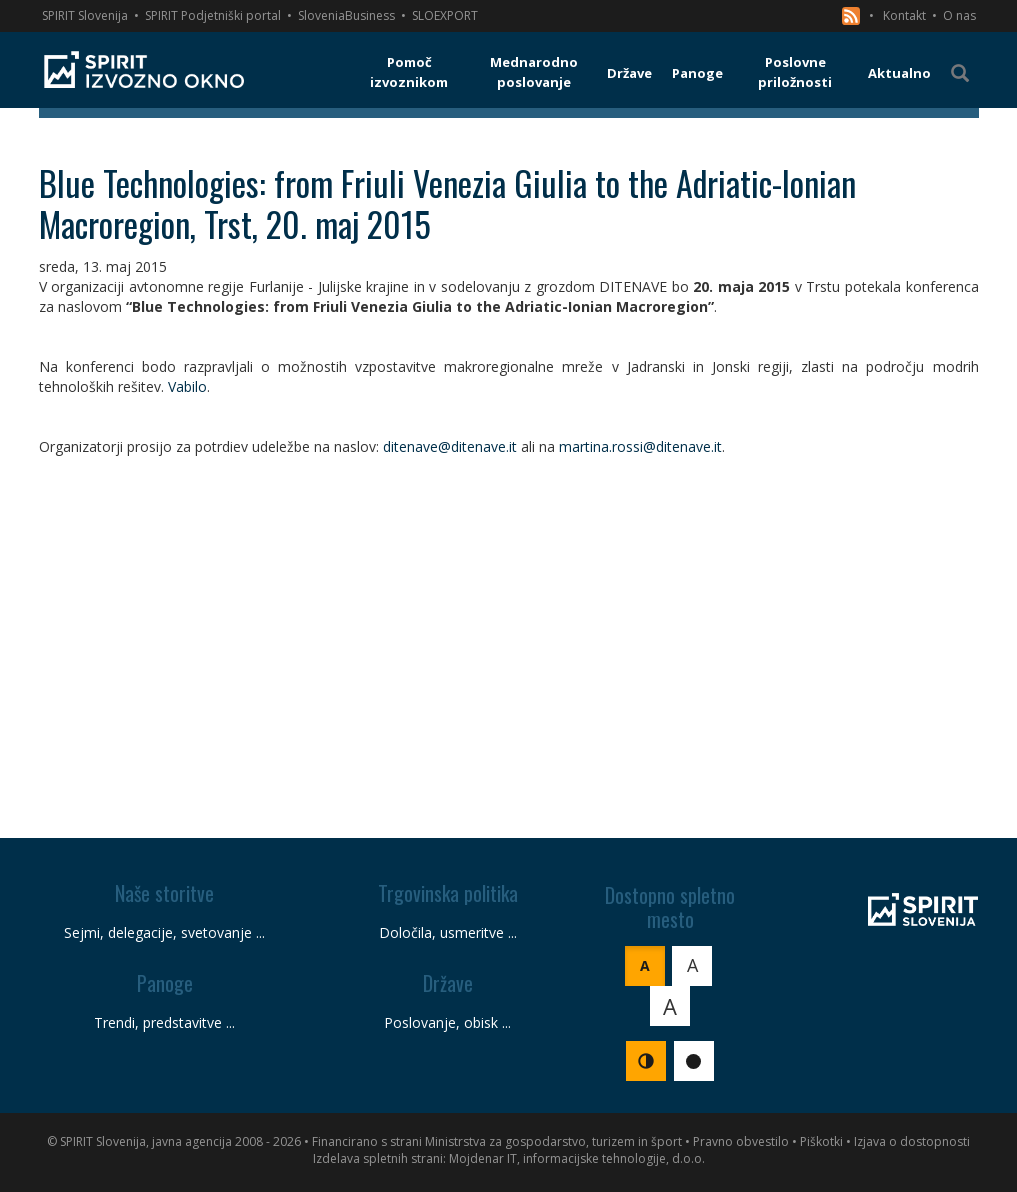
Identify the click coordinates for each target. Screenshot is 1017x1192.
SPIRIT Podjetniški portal (213, 15)
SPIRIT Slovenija (85, 15)
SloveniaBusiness (346, 15)
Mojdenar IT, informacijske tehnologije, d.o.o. (577, 1158)
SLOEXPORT (445, 15)
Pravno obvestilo (741, 1141)
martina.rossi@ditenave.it (640, 446)
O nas (959, 15)
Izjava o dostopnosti (912, 1141)
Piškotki (821, 1141)
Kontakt (904, 15)
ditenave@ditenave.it (450, 446)
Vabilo (187, 386)
